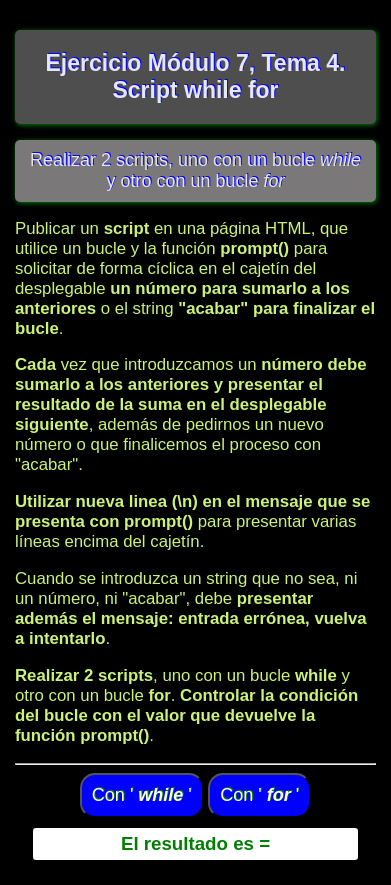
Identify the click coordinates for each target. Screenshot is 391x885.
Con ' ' (142, 795)
